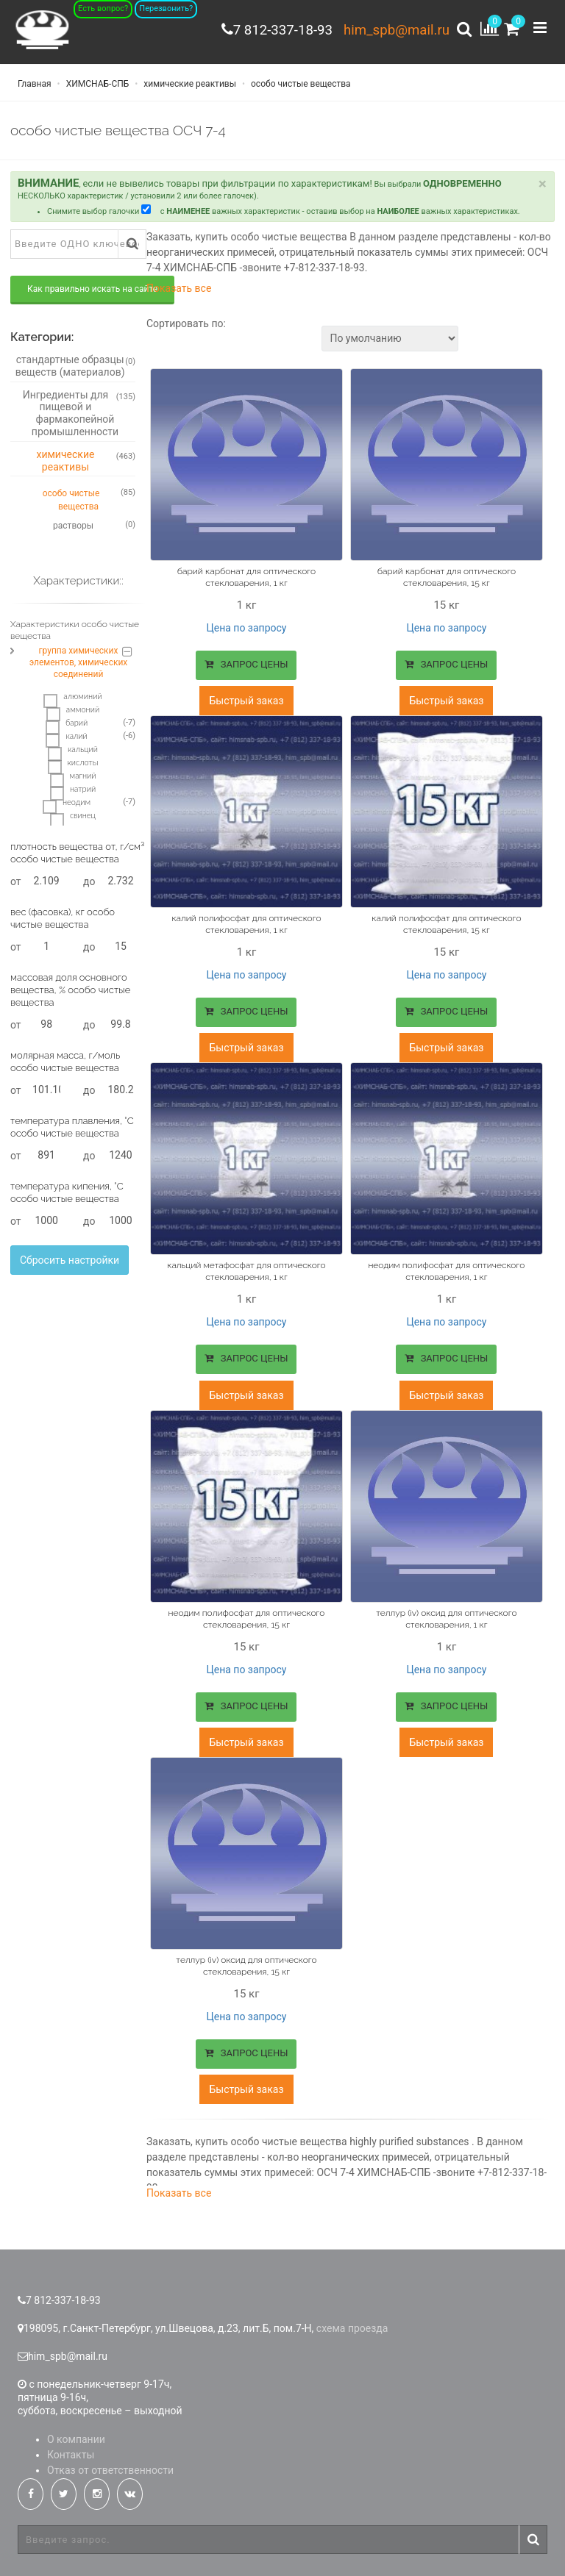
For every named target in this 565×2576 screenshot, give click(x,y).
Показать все (178, 292)
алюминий (72, 700)
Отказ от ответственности (110, 2462)
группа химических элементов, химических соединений (78, 667)
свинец (73, 820)
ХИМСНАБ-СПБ (96, 88)
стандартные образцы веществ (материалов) (75, 370)
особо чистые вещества (300, 88)
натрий (73, 793)
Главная (34, 88)
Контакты (70, 2446)
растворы (94, 529)
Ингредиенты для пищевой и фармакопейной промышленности (79, 417)
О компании (76, 2431)
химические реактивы (188, 88)
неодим (66, 806)
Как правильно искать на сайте (92, 293)
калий (66, 740)
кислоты (73, 767)
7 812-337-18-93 (271, 29)
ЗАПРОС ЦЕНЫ (246, 667)
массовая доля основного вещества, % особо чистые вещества (70, 994)
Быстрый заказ (246, 702)
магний (73, 780)
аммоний (72, 714)
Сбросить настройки (69, 1264)
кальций (73, 753)
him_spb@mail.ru (392, 29)
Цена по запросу (246, 631)
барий (67, 727)
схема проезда (352, 2320)
